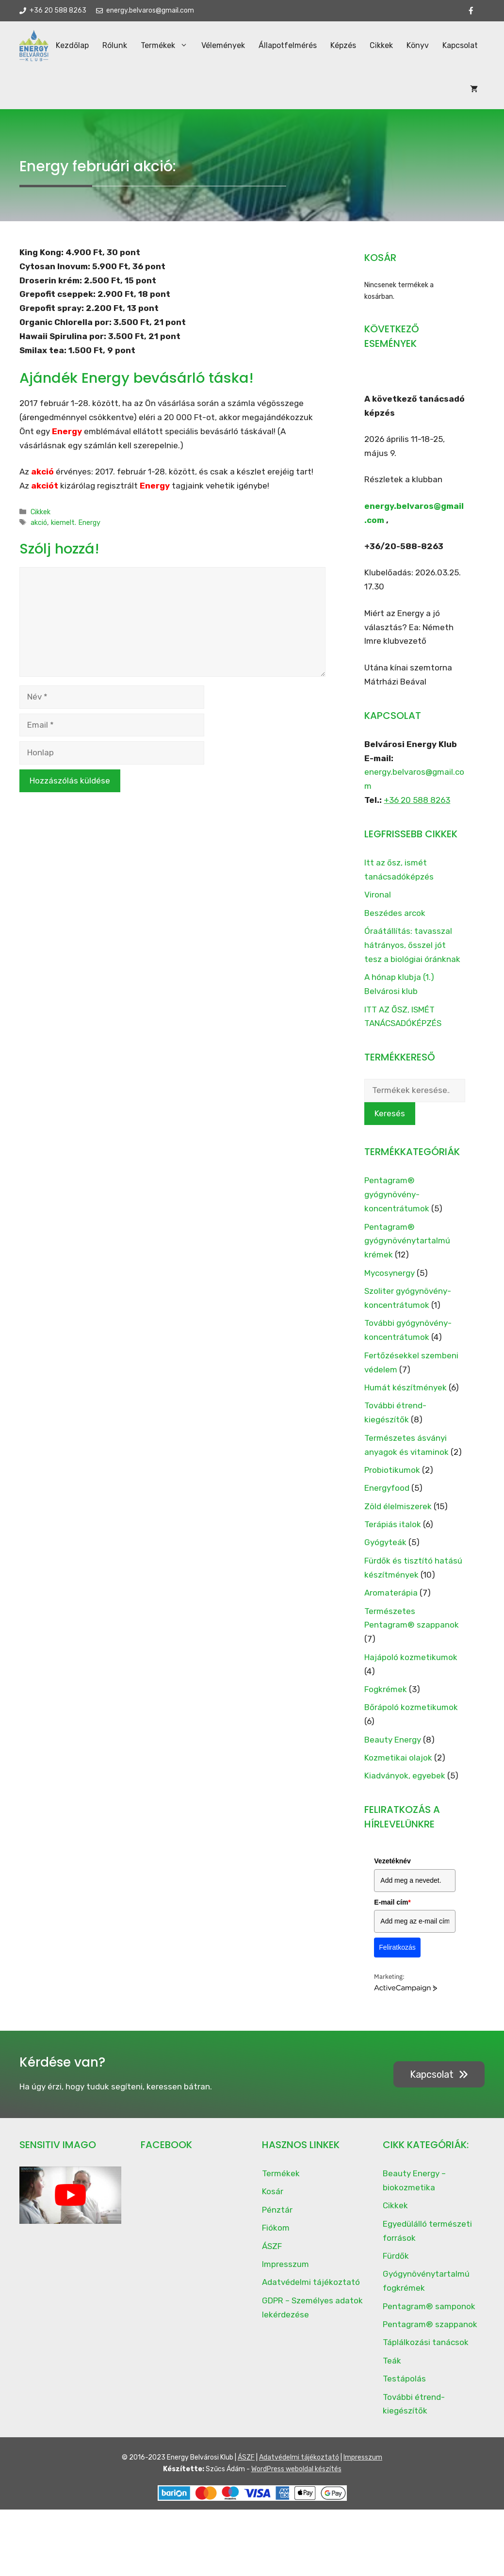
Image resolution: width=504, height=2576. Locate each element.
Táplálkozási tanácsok (426, 2351)
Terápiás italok (392, 1533)
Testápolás (404, 2388)
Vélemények (202, 93)
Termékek (146, 94)
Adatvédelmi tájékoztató (311, 2291)
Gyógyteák (385, 1551)
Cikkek (360, 93)
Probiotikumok (392, 1479)
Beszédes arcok (394, 922)
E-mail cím (392, 1911)
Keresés (389, 1122)
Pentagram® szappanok (430, 2333)
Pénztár (277, 2219)
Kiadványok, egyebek (404, 1785)
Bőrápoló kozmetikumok (411, 1716)
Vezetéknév (392, 1870)
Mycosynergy (389, 1282)
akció (39, 531)
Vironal (377, 904)
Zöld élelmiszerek (398, 1515)
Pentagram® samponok (429, 2315)
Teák (392, 2370)
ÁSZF (272, 2255)
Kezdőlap (50, 93)
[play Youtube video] (70, 2204)
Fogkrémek (385, 1698)
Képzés (322, 93)
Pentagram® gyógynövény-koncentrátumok (396, 1204)
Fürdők (396, 2265)
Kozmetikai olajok (398, 1767)
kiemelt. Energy (75, 531)
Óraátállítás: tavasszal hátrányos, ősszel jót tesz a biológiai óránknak (412, 954)
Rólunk (93, 93)
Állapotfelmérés (266, 93)
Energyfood (386, 1497)
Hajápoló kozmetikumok (410, 1666)
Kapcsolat (438, 93)
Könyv (396, 93)
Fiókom (276, 2237)
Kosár (272, 2200)
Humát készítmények (405, 1397)
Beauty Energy (392, 1749)
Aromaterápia (391, 1602)
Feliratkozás (397, 1956)
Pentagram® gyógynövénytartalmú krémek (407, 1250)
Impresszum (285, 2273)
